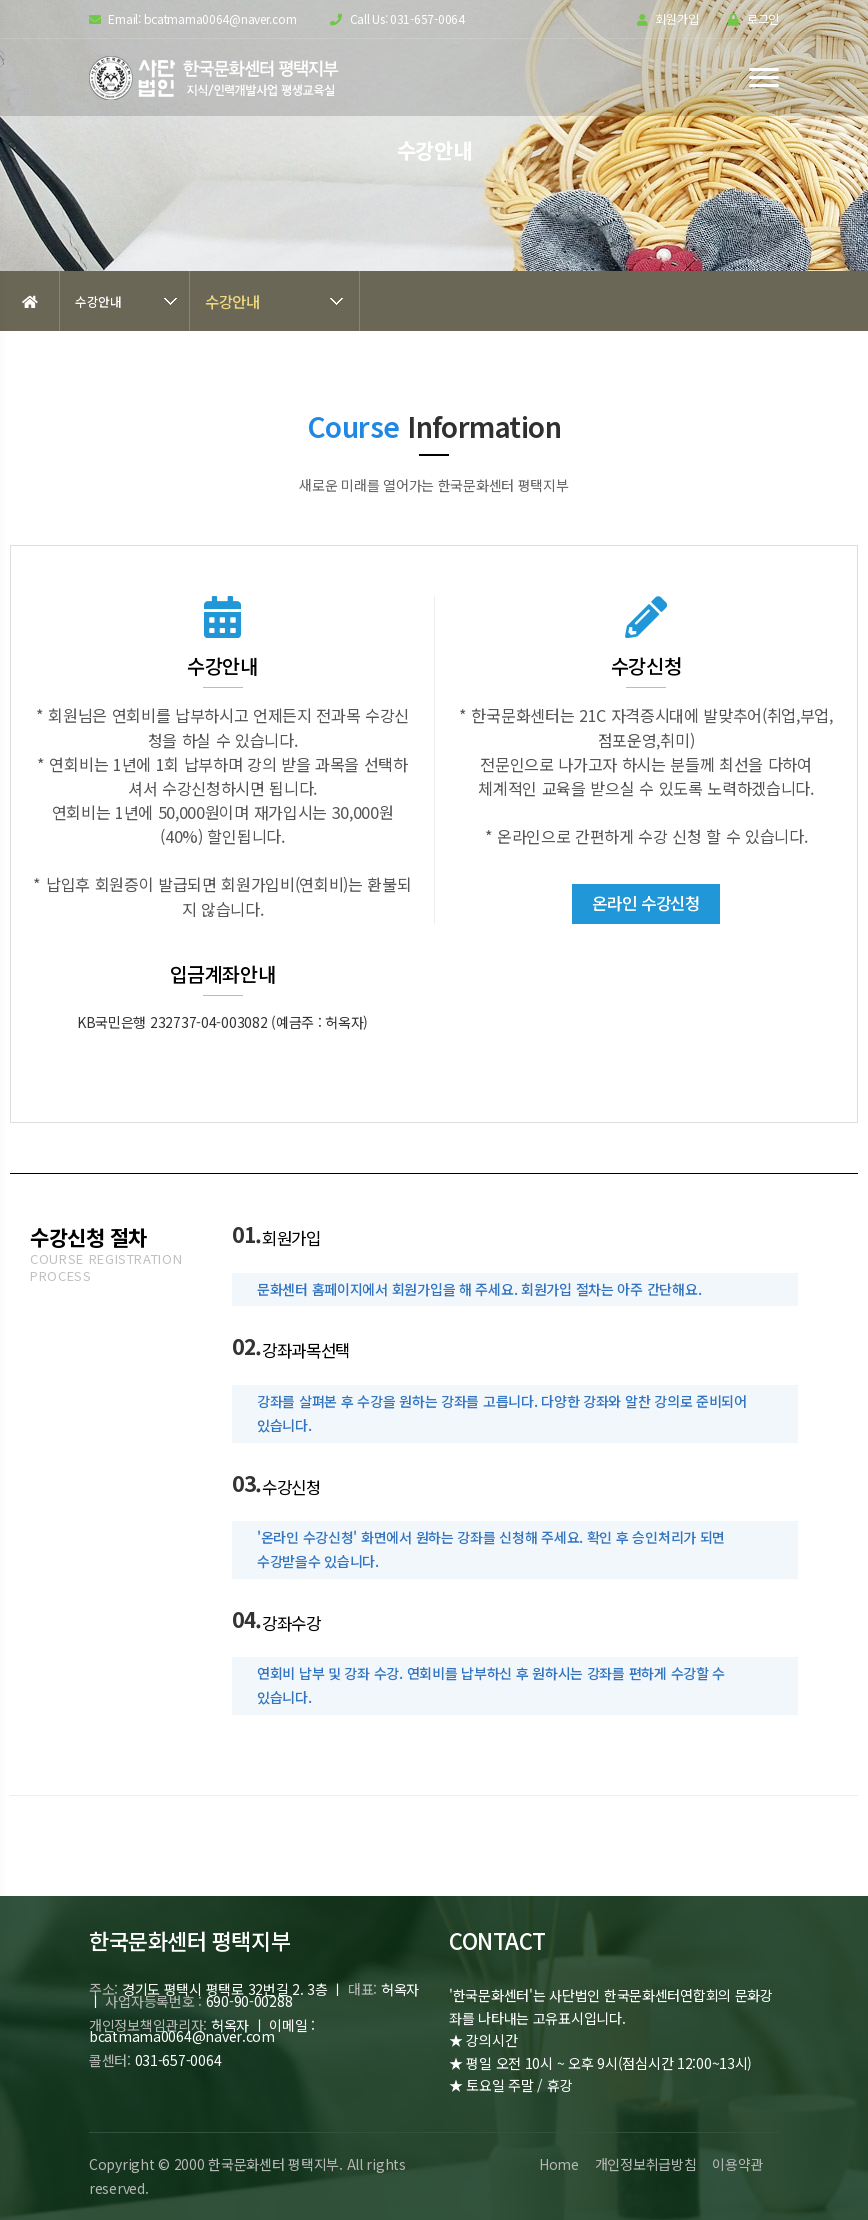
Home (558, 2164)
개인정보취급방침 (645, 2164)
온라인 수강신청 (646, 903)
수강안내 (98, 301)
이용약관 (737, 2164)
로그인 (753, 19)
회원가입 (667, 19)
